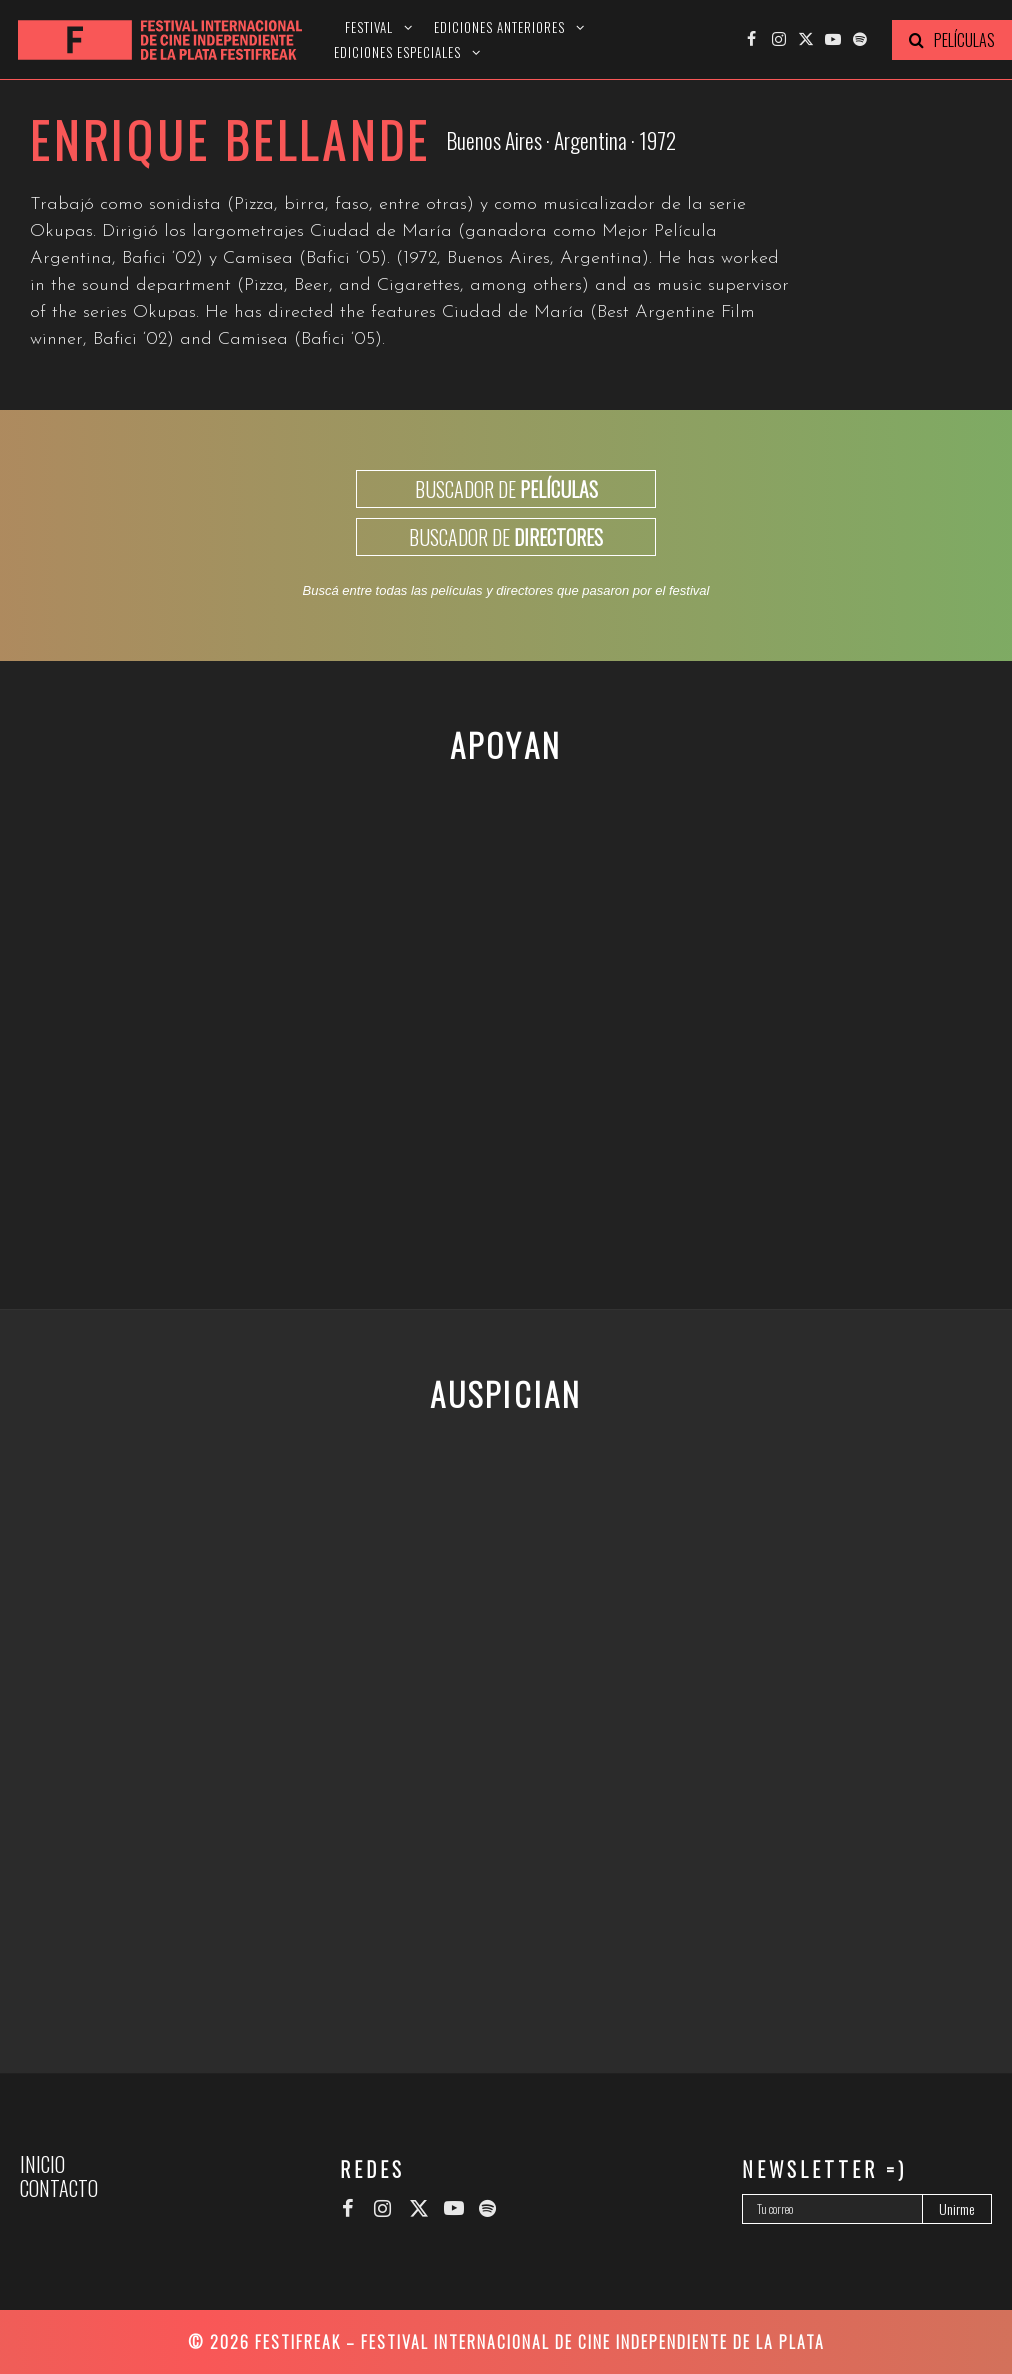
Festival (369, 27)
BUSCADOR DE (506, 489)
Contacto (59, 2188)
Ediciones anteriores (499, 27)
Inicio (42, 2164)
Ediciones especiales (397, 52)
